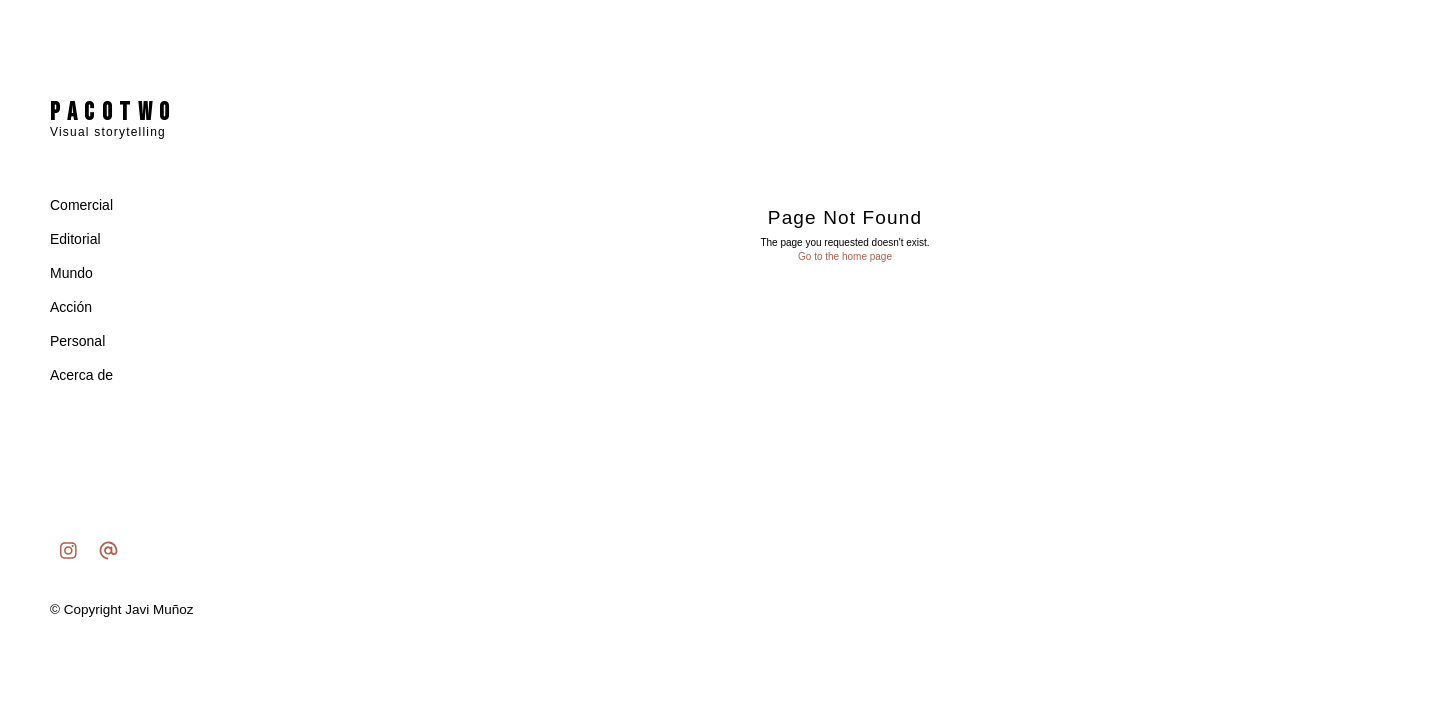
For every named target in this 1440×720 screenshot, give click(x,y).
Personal (77, 341)
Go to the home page (845, 256)
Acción (71, 307)
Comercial (81, 205)
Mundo (71, 273)
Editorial (75, 239)
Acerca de (81, 375)
